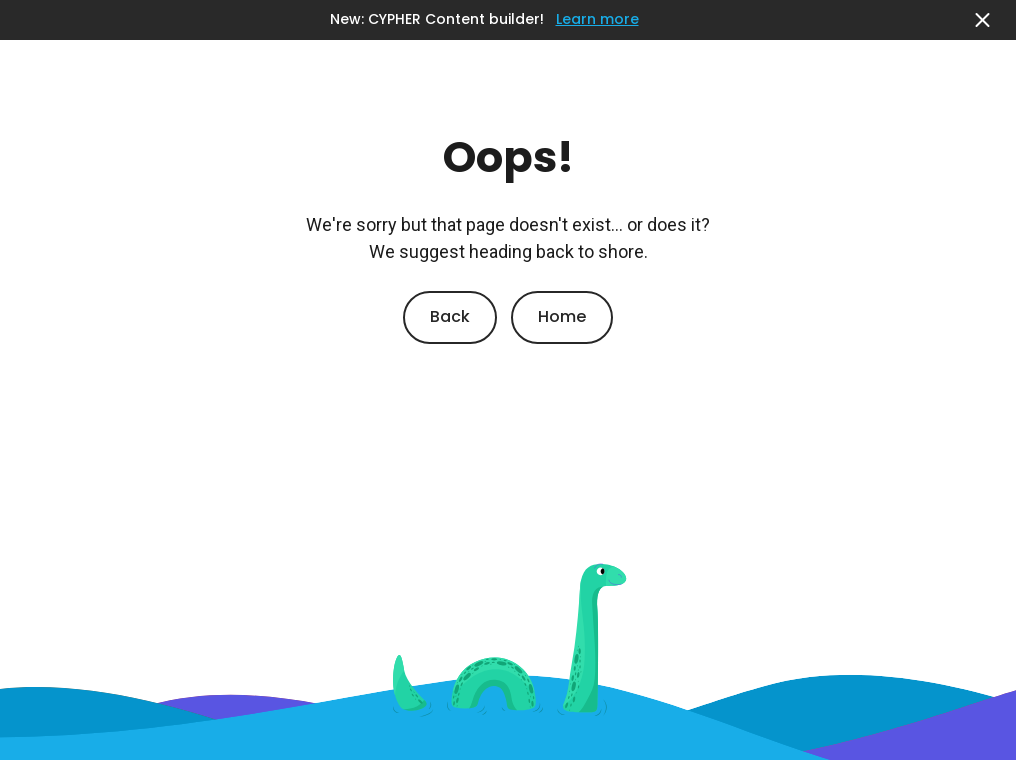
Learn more (597, 19)
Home (562, 316)
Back (450, 316)
